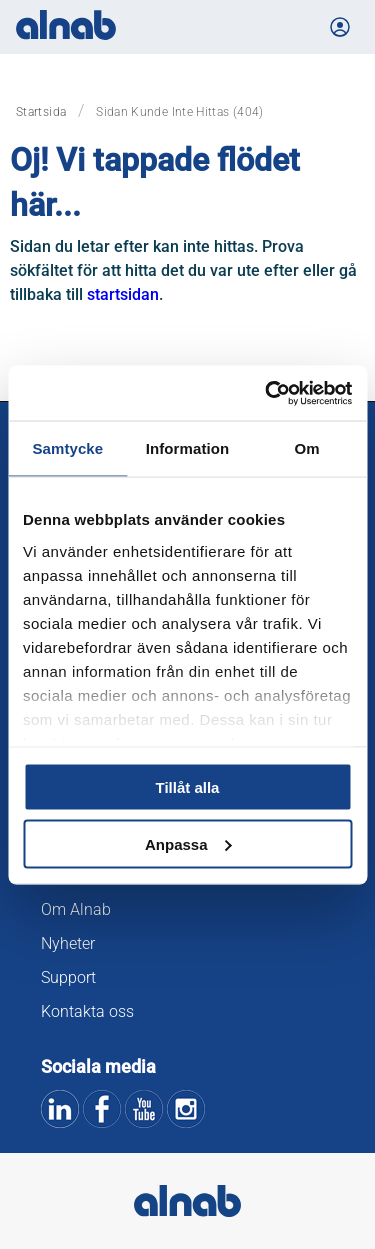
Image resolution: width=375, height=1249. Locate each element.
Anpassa (188, 843)
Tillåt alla (188, 787)
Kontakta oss (87, 1011)
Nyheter (68, 943)
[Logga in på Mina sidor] (339, 27)
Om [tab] (307, 448)
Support (68, 977)
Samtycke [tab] (67, 448)
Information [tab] (188, 448)
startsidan (123, 294)
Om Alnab (76, 909)
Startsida (41, 112)
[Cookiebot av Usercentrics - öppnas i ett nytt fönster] (267, 393)
